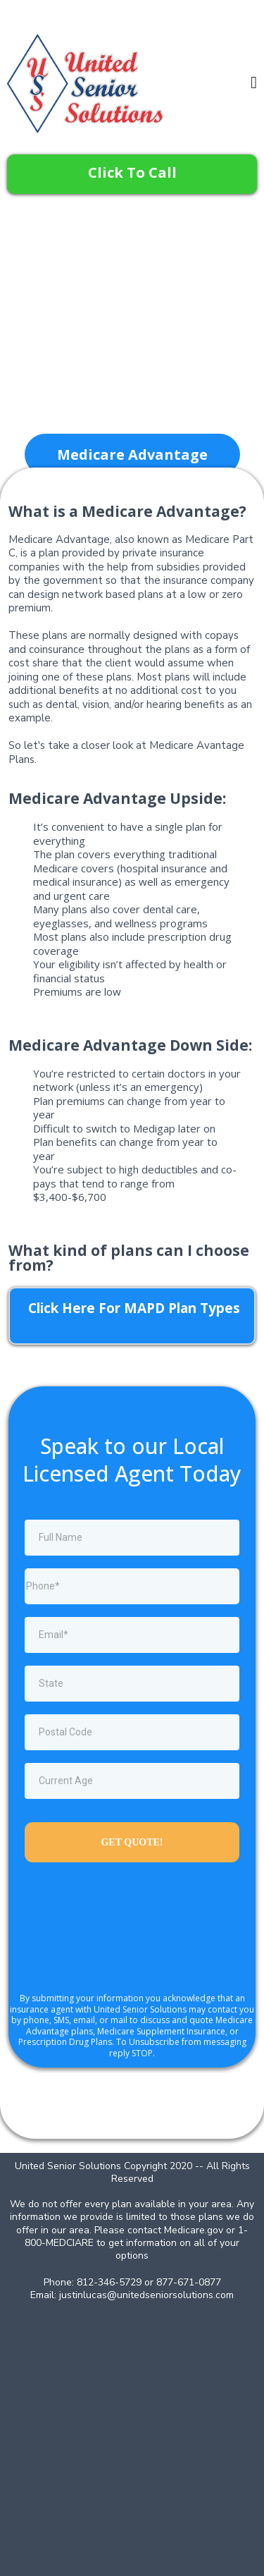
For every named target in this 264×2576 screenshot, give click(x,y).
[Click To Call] (132, 174)
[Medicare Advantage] (132, 454)
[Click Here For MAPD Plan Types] (132, 1316)
